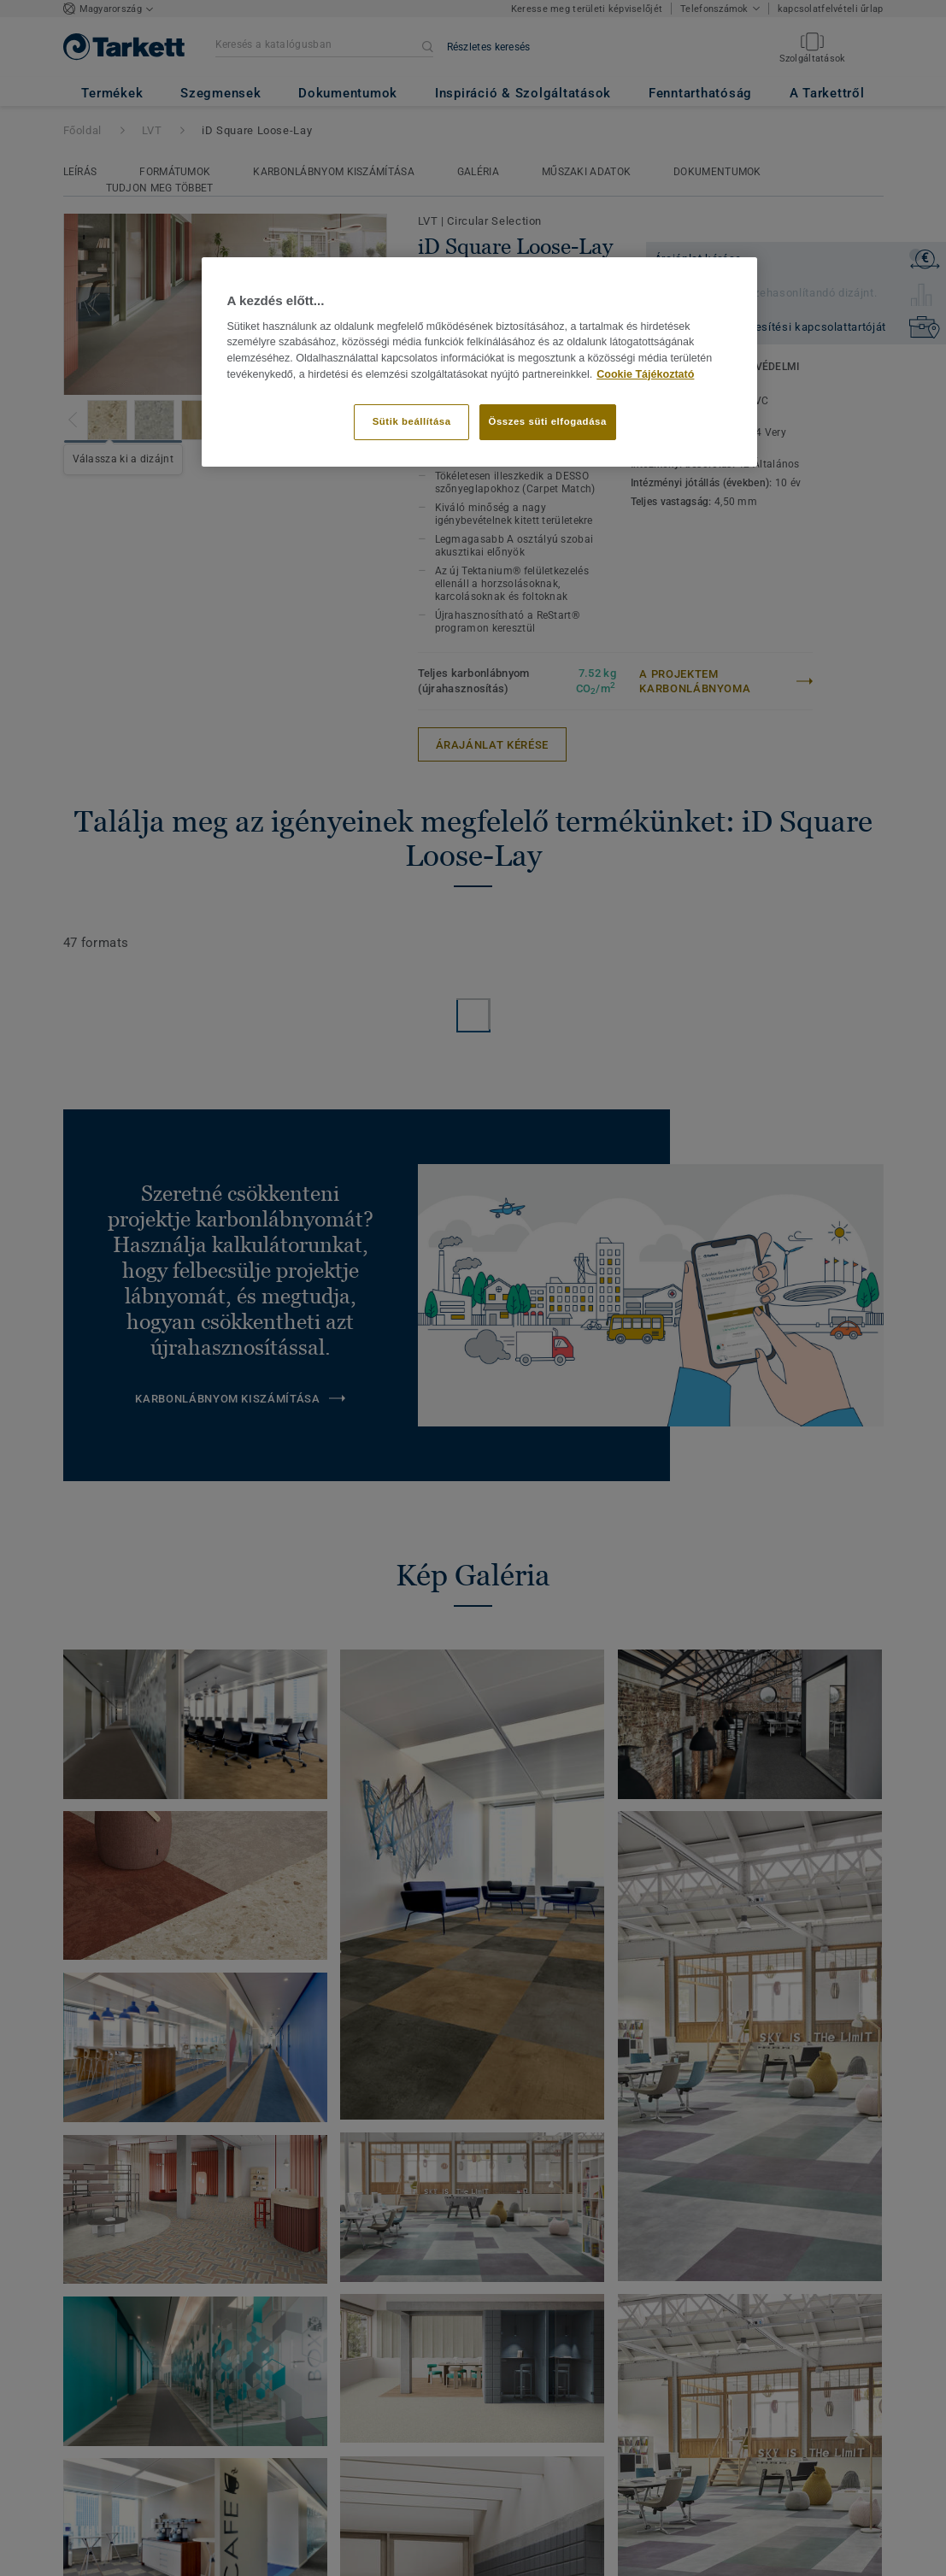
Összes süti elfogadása (548, 421)
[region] (479, 361)
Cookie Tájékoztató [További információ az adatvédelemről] (645, 374)
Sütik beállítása (412, 421)
